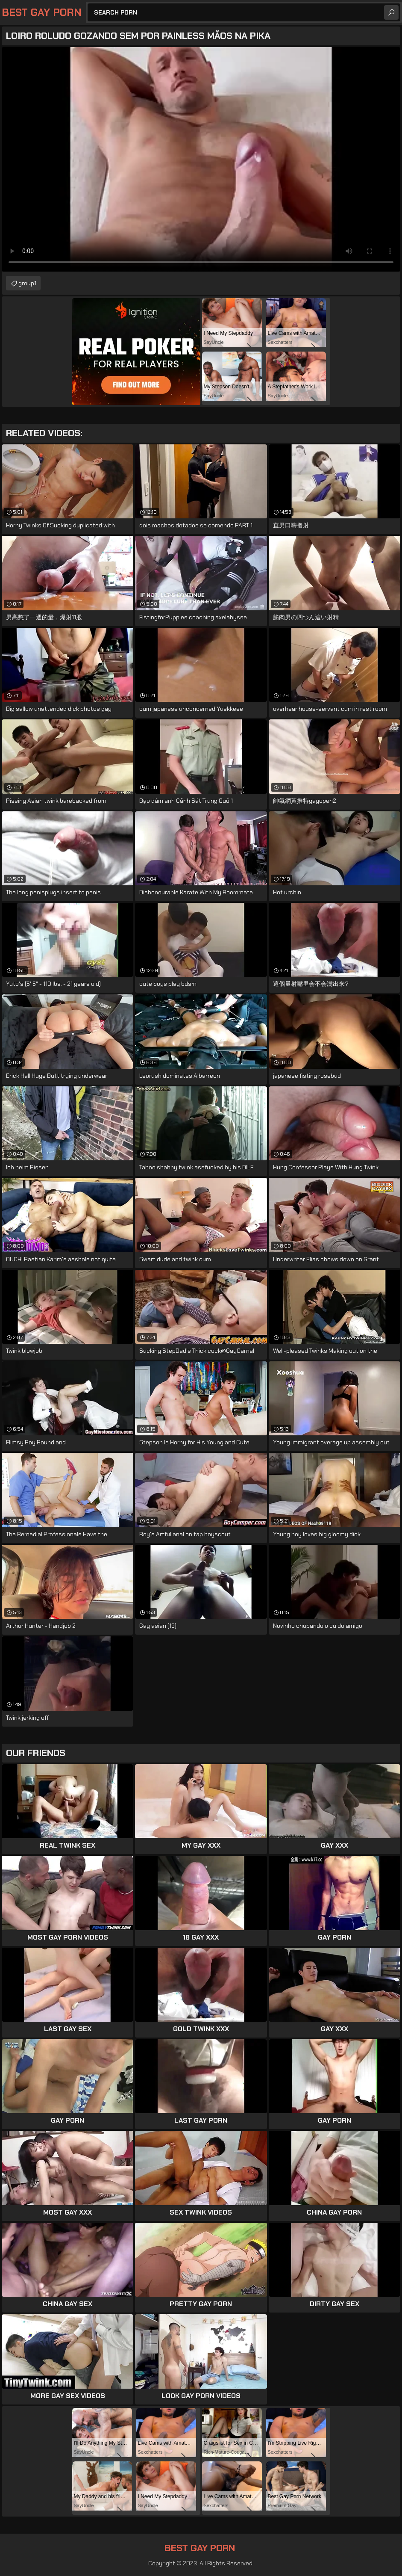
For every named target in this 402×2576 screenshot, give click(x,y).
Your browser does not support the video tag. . (201, 159)
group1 (27, 283)
